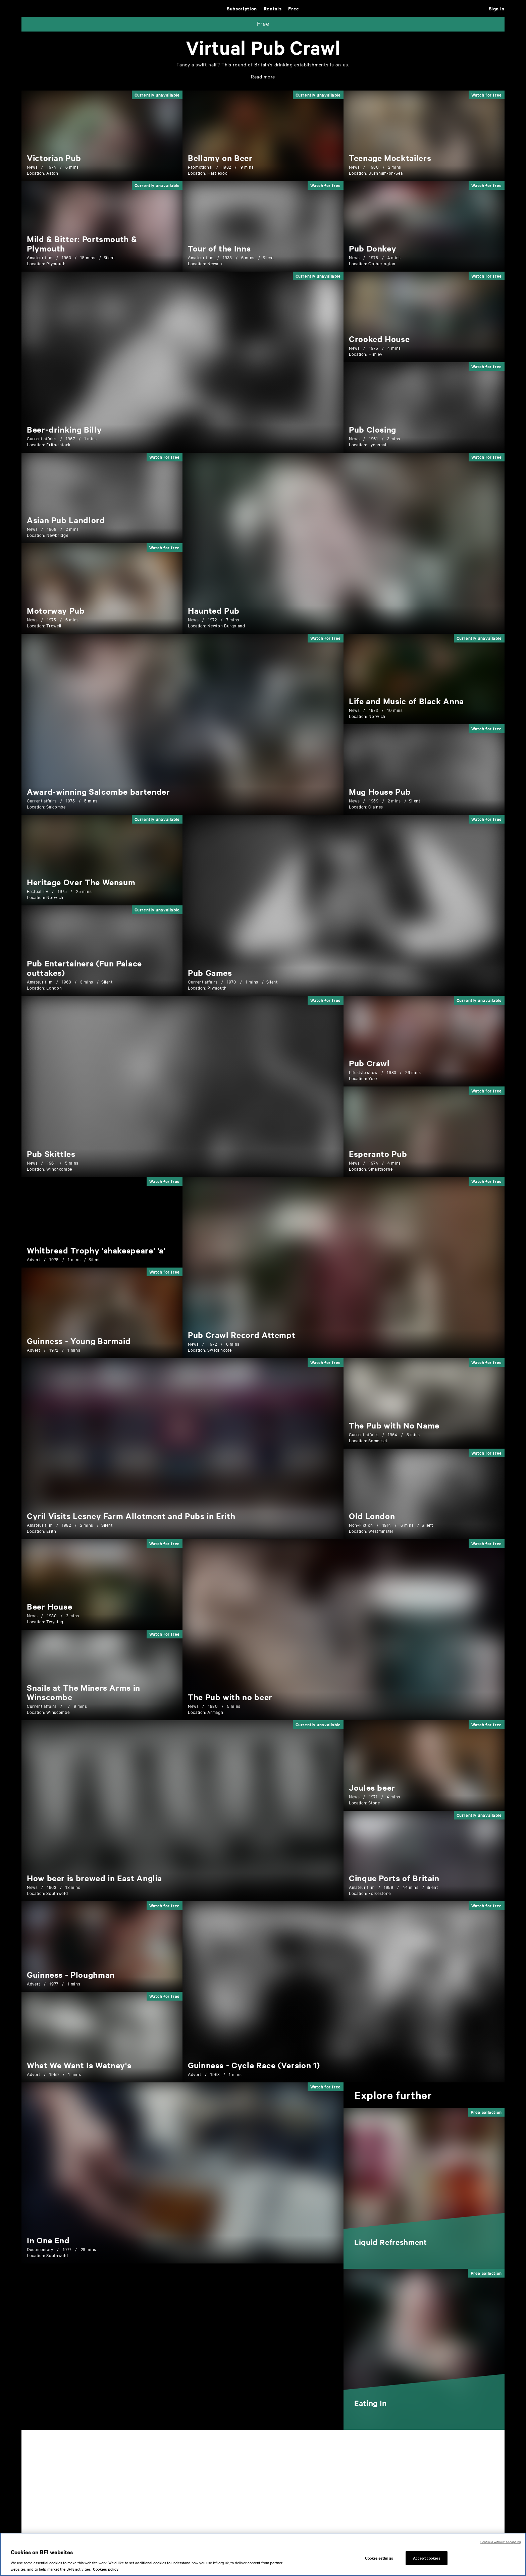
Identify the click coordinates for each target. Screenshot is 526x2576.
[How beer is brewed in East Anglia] (94, 1877)
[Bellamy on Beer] (220, 157)
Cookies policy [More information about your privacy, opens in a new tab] (105, 2569)
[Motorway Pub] (56, 610)
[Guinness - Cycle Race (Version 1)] (254, 2065)
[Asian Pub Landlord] (66, 519)
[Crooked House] (379, 338)
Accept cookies (426, 2558)
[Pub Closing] (372, 429)
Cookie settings (379, 2558)
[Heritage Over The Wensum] (81, 882)
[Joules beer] (372, 1787)
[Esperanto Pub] (378, 1153)
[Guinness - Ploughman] (71, 1974)
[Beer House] (49, 1606)
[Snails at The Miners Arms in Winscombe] (83, 1692)
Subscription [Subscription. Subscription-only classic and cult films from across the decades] (242, 8)
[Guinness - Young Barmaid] (78, 1340)
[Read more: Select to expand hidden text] (263, 76)
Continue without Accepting (500, 2541)
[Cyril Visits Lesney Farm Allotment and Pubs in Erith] (131, 1515)
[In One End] (48, 2240)
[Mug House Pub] (380, 791)
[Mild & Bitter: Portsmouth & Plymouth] (82, 243)
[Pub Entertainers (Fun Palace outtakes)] (84, 968)
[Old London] (372, 1515)
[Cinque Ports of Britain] (394, 1877)
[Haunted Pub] (214, 610)
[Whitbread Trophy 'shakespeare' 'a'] (96, 1250)
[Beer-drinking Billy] (64, 429)
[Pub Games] (210, 972)
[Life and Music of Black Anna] (406, 700)
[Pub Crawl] (369, 1063)
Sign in (497, 8)
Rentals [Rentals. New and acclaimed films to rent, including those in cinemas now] (272, 8)
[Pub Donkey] (372, 248)
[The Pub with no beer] (230, 1696)
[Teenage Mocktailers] (390, 157)
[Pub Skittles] (51, 1153)
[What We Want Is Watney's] (79, 2065)
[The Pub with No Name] (394, 1425)
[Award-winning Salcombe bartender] (98, 791)
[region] (263, 2554)
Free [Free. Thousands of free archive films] (293, 8)
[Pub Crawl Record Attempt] (241, 1334)
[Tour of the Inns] (219, 248)
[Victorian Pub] (54, 157)
